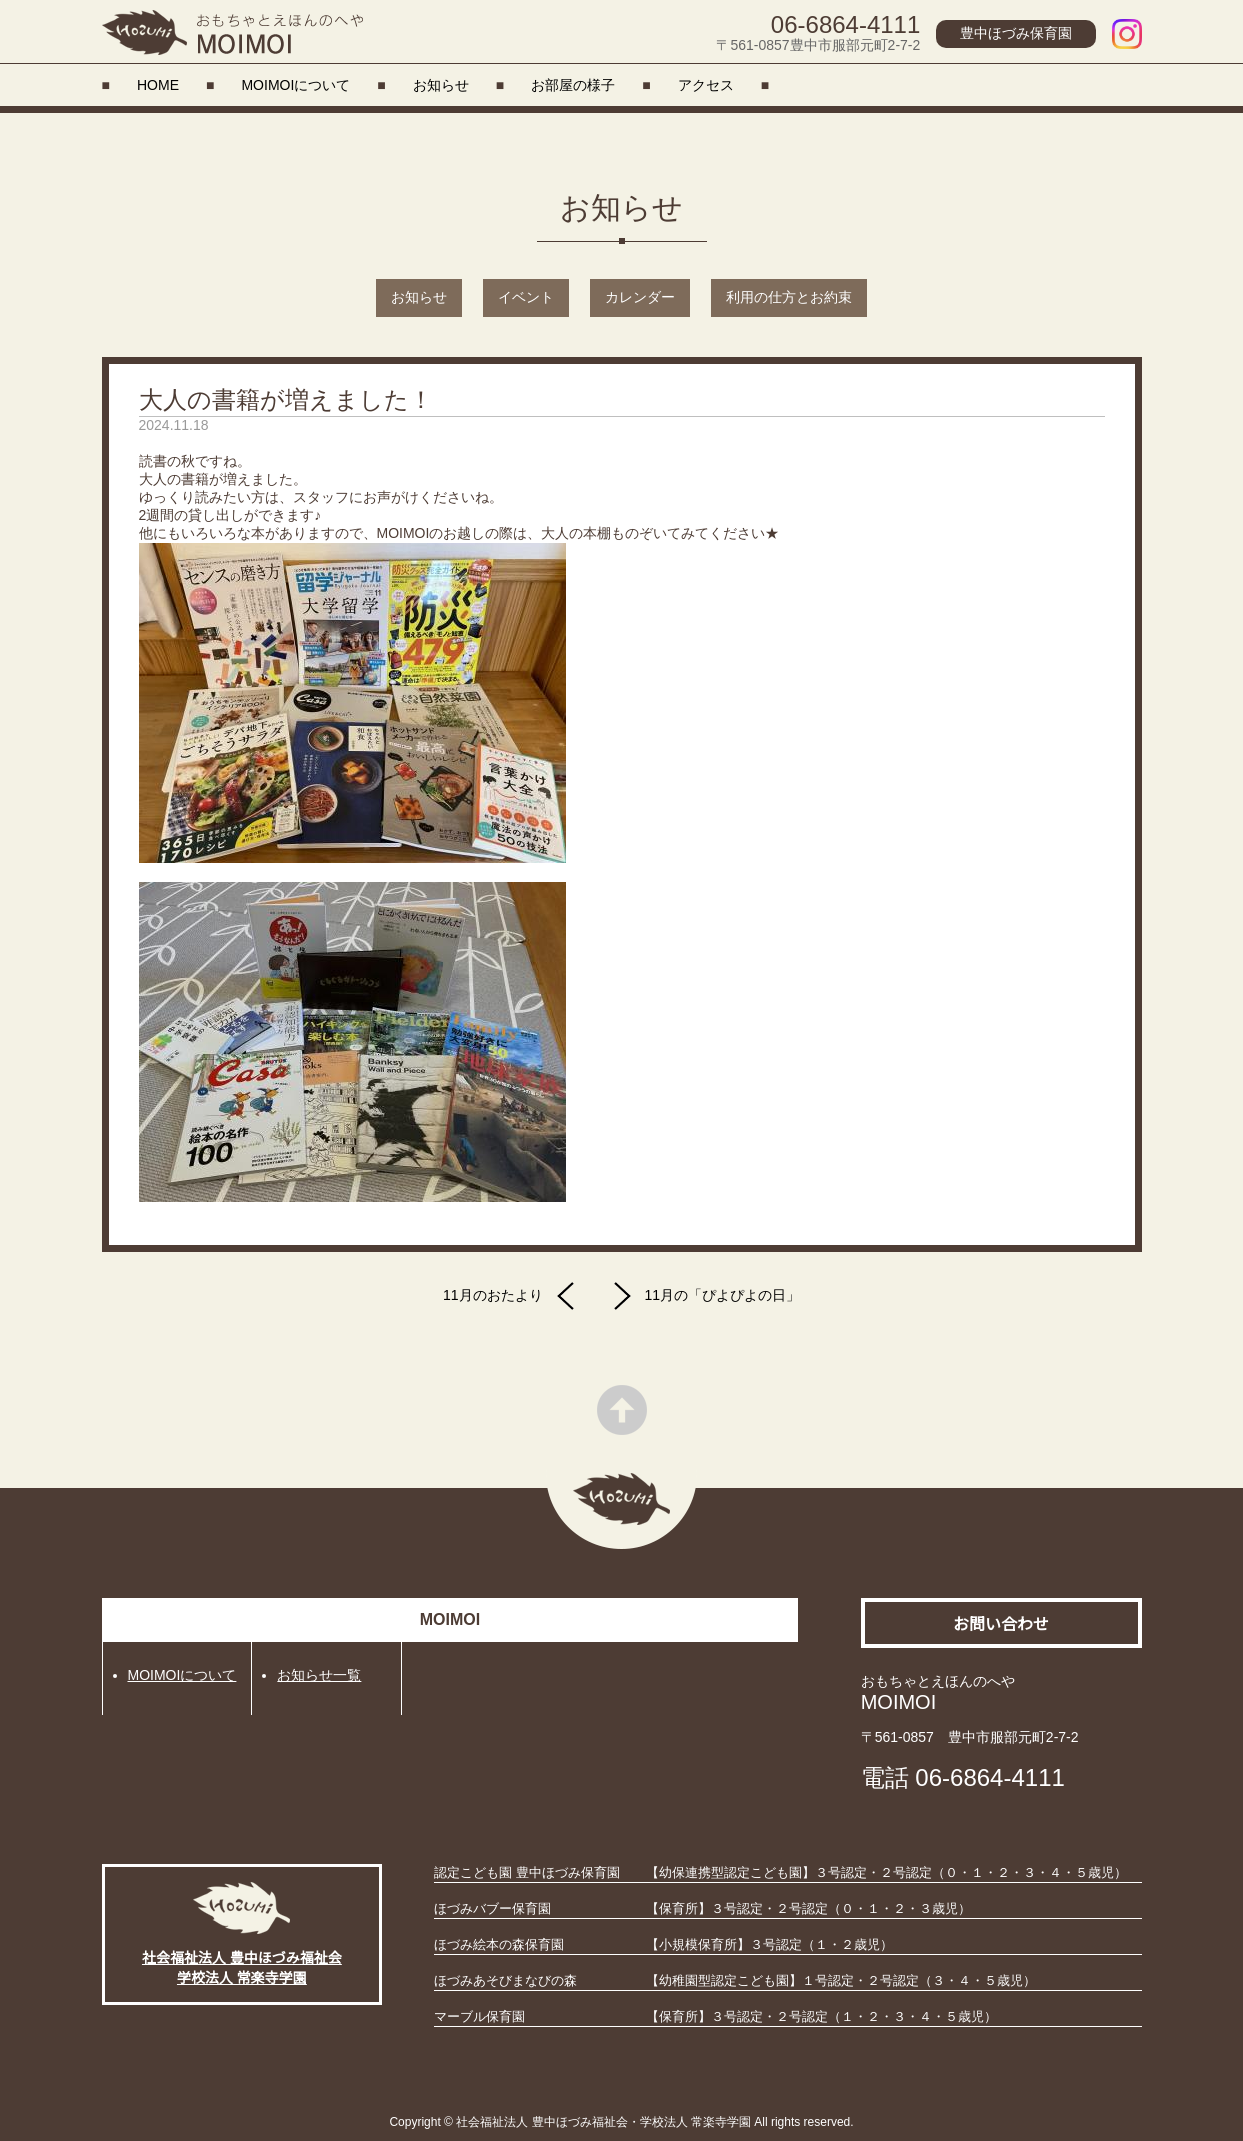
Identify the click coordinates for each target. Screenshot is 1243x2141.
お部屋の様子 (573, 85)
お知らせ (441, 85)
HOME (158, 85)
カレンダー (640, 297)
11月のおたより (513, 1296)
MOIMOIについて (295, 85)
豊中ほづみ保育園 (1016, 33)
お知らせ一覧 (319, 1675)
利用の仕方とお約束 (789, 297)
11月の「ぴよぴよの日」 (702, 1296)
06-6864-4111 (845, 24)
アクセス (706, 85)
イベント (526, 297)
